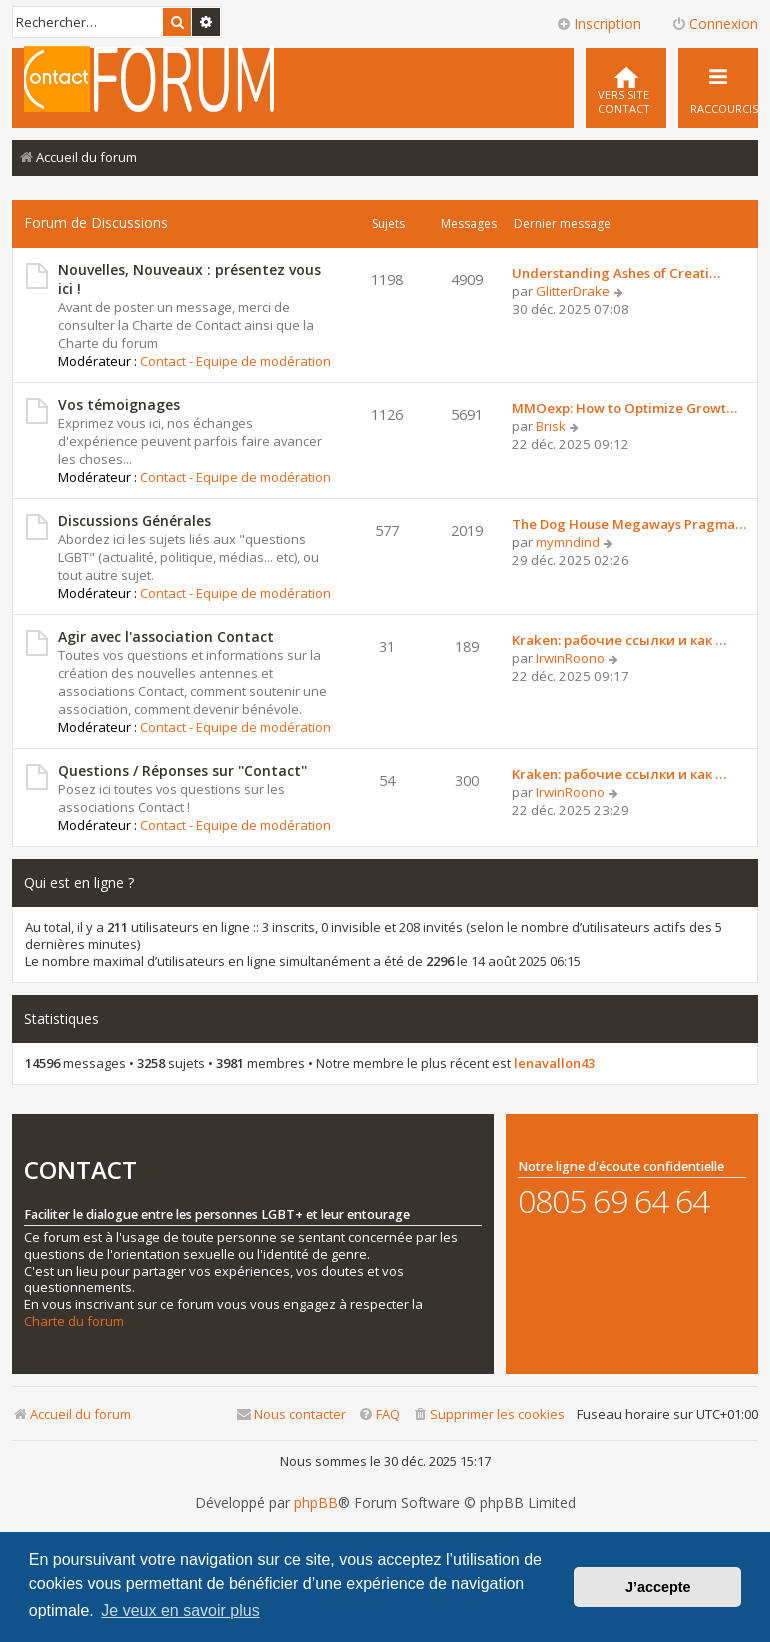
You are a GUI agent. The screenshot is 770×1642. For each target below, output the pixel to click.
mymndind (568, 542)
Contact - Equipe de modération (235, 361)
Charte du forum (74, 1321)
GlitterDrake (573, 291)
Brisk (551, 426)
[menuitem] (626, 88)
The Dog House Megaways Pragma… (629, 524)
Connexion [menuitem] (714, 23)
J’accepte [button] (658, 1587)
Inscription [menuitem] (598, 23)
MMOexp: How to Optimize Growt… (624, 408)
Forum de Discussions (96, 222)
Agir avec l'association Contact (166, 636)
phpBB (316, 1503)
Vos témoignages (119, 404)
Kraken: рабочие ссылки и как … (619, 640)
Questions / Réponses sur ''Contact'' (182, 770)
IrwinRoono (570, 658)
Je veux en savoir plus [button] (180, 1610)
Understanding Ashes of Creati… (616, 273)
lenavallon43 (554, 1063)
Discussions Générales (134, 520)
